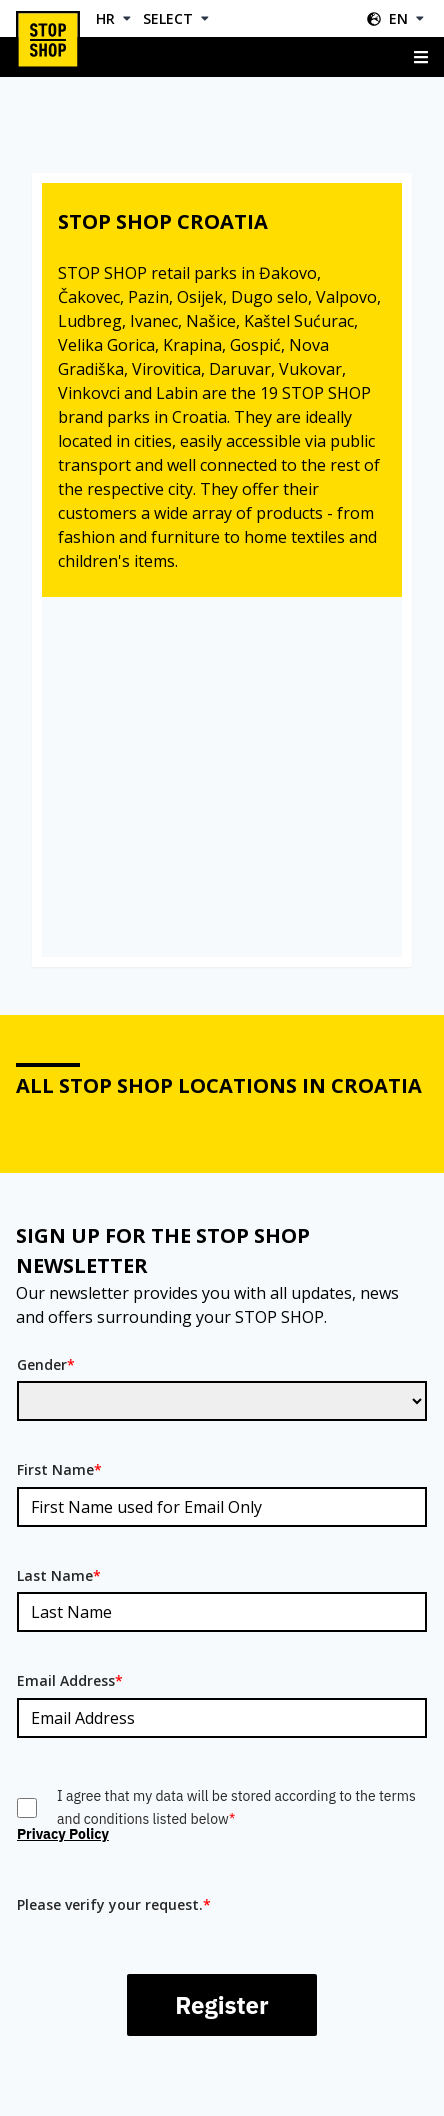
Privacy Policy (63, 1834)
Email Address (70, 1680)
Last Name (59, 1575)
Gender (46, 1364)
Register (222, 2005)
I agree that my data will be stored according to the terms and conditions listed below (236, 1807)
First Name (59, 1469)
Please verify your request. (114, 1904)
